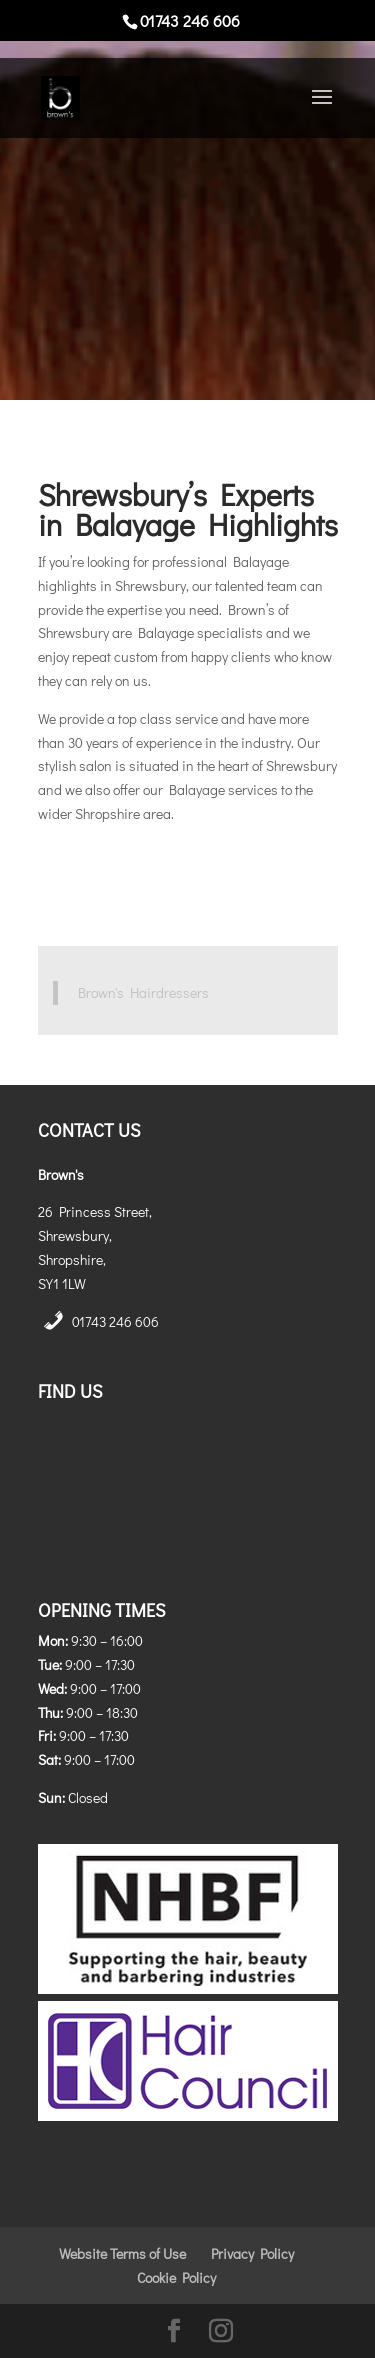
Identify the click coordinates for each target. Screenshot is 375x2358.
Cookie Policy (176, 2277)
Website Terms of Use (122, 2253)
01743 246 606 (115, 1321)
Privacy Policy (252, 2253)
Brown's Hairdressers (143, 992)
